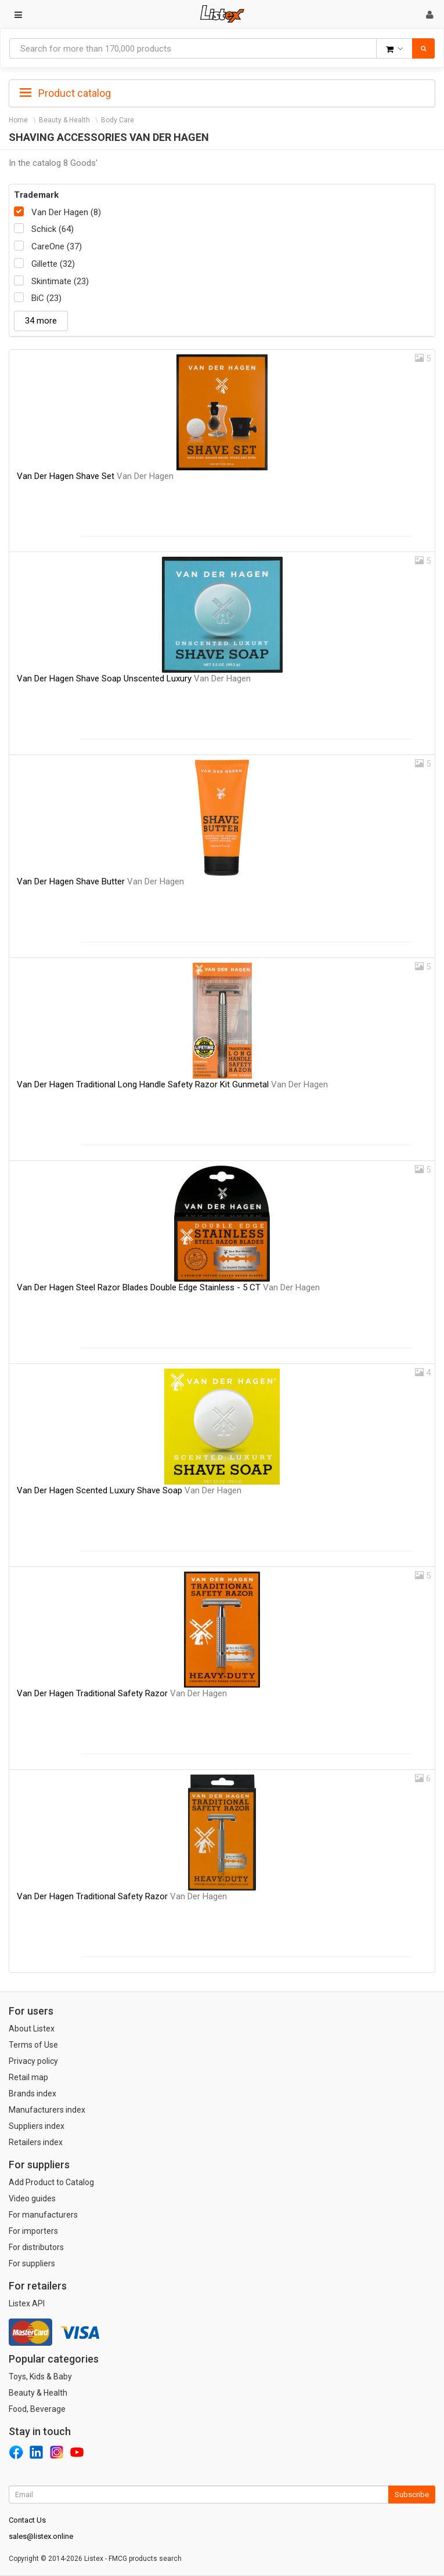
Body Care (117, 120)
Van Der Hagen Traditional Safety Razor (122, 1693)
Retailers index (36, 2142)
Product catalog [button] (65, 93)
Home (18, 120)
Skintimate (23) (60, 281)
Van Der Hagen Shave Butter (100, 881)
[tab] (222, 92)
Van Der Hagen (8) (66, 212)
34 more (41, 320)
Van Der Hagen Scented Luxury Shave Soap (129, 1490)
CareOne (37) (56, 246)
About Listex (32, 2028)
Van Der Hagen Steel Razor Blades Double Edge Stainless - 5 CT (168, 1287)
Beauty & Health (64, 120)
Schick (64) (52, 229)
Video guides (32, 2198)
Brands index (32, 2093)
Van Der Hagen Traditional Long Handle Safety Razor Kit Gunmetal (172, 1084)
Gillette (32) (53, 264)
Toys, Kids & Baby (40, 2376)
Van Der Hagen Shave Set (95, 476)
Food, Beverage (37, 2409)
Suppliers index (36, 2126)
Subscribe (412, 2494)
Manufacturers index (47, 2109)
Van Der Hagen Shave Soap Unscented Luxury (134, 678)
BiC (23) (46, 298)
